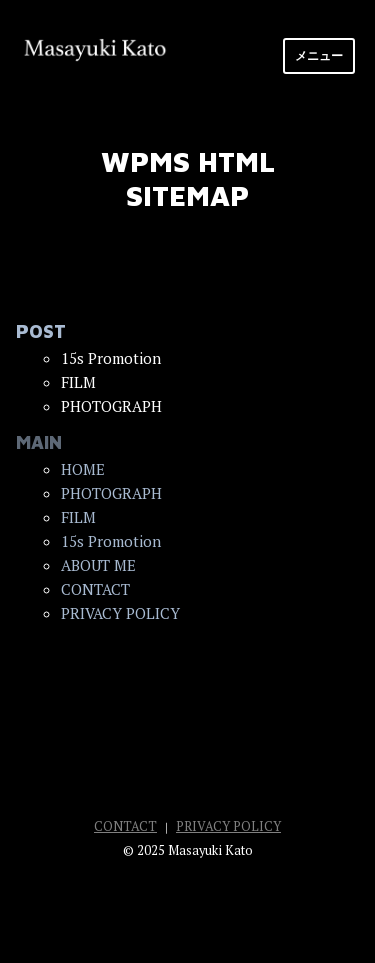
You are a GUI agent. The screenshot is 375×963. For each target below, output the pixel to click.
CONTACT (95, 589)
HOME (83, 469)
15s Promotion (111, 541)
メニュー (319, 55)
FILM (78, 517)
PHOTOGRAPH (111, 493)
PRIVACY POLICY (120, 613)
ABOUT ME (98, 565)
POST (41, 331)
